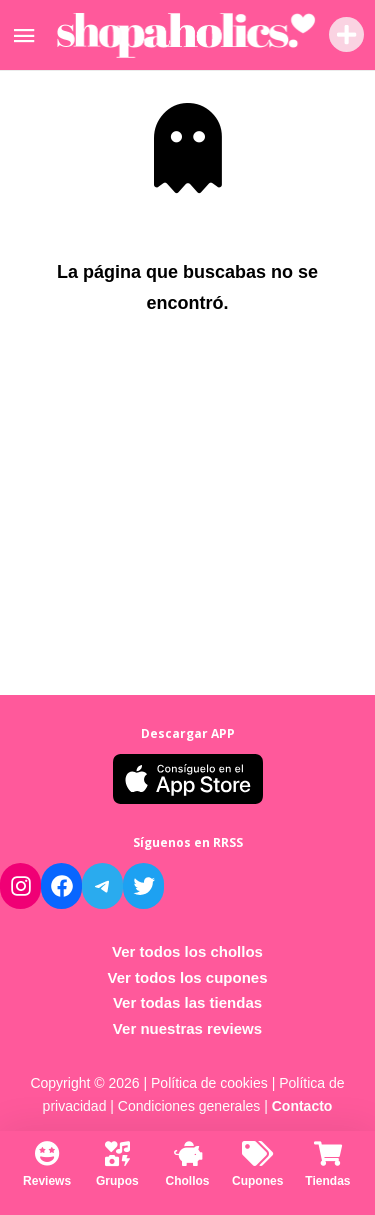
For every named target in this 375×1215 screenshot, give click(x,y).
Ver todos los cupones (187, 977)
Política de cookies (209, 1083)
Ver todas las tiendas (187, 1002)
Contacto (302, 1106)
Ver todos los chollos (187, 951)
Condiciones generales (189, 1106)
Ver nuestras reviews (187, 1028)
